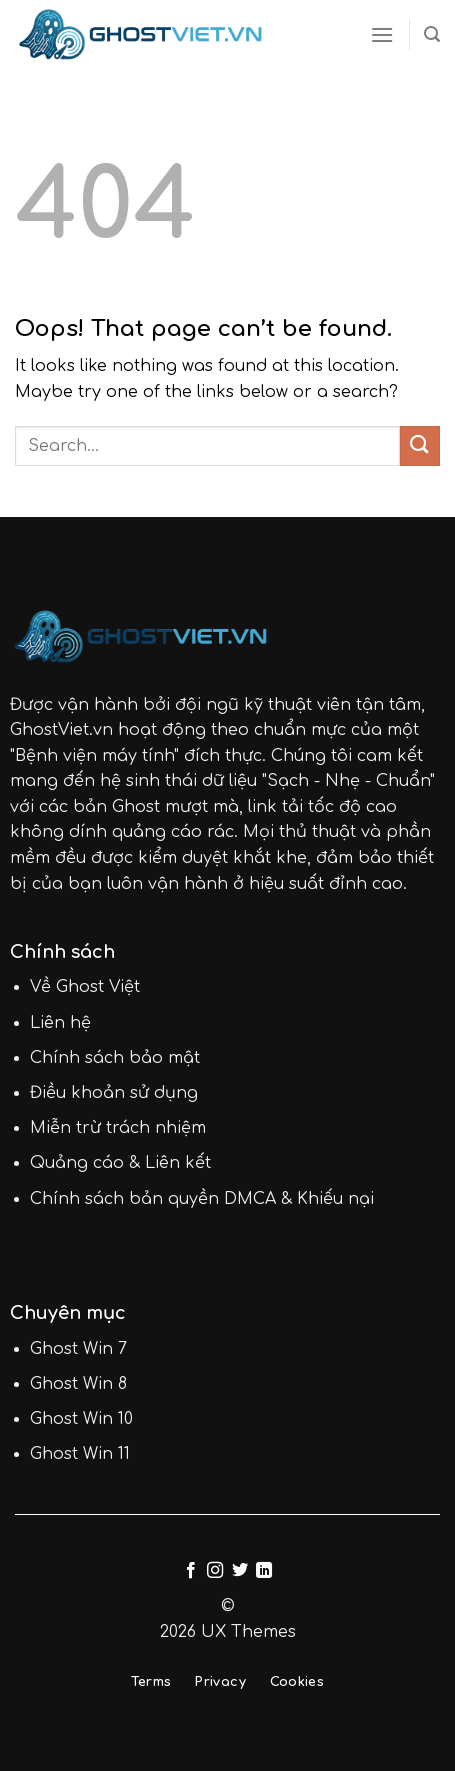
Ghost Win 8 (78, 1384)
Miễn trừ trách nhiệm (118, 1128)
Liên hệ (60, 1023)
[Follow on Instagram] (215, 1571)
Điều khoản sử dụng (114, 1093)
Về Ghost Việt (85, 987)
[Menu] (382, 34)
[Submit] (420, 445)
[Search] (432, 34)
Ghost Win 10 (81, 1419)
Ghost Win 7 (78, 1349)
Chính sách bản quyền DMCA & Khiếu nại (202, 1199)
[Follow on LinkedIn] (264, 1571)
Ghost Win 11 (80, 1454)
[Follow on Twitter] (240, 1571)
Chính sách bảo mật (115, 1058)
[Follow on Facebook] (191, 1571)
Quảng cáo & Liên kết (120, 1163)
